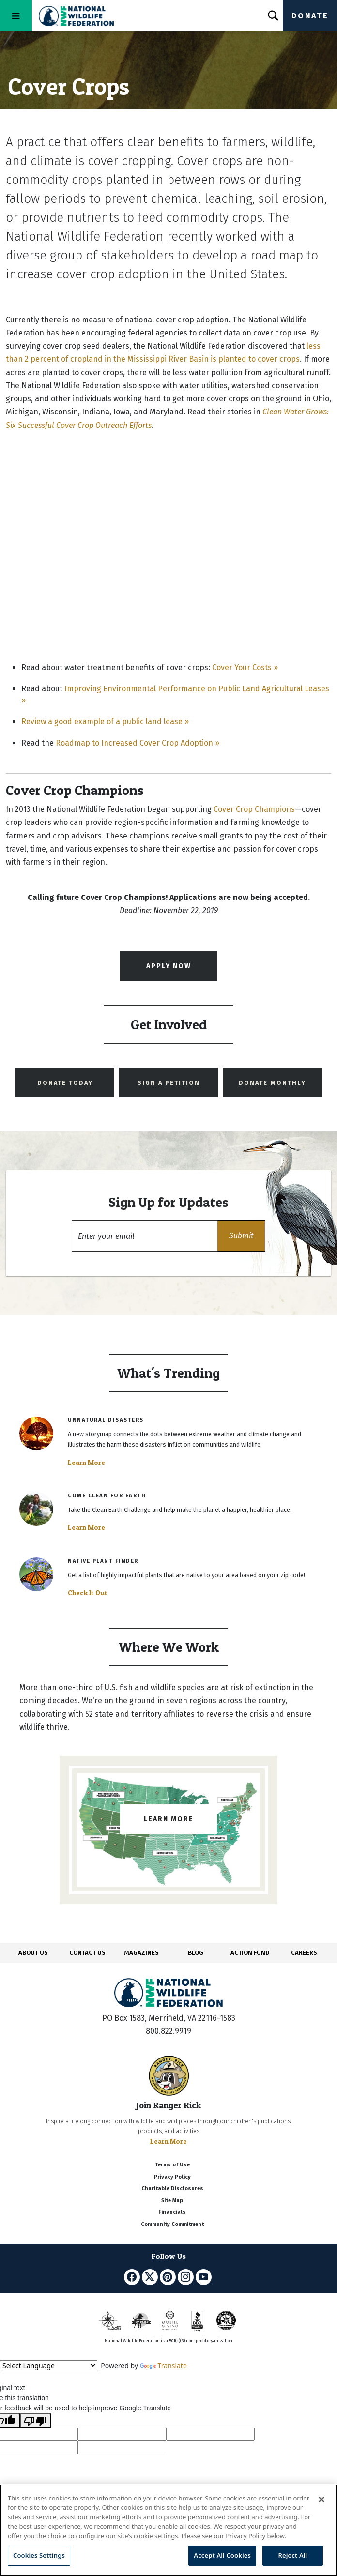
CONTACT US (87, 1952)
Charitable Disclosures (172, 2188)
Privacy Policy (172, 2177)
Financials (172, 2212)
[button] (241, 1236)
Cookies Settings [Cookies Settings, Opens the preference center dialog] (39, 2555)
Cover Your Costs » (245, 667)
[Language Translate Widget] (48, 2365)
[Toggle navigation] (16, 15)
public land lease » (155, 721)
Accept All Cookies (222, 2555)
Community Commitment (172, 2224)
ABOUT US (33, 1952)
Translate (163, 2365)
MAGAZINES (141, 1952)
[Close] (321, 2499)
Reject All (292, 2555)
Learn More (86, 1462)
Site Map (172, 2200)
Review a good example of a (70, 721)
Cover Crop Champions (254, 809)
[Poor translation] (35, 2420)
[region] (168, 2530)
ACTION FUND (249, 1952)
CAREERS (304, 1952)
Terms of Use (172, 2165)
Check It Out (87, 1592)
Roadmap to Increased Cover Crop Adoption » (137, 742)
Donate (309, 15)
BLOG (195, 1952)
